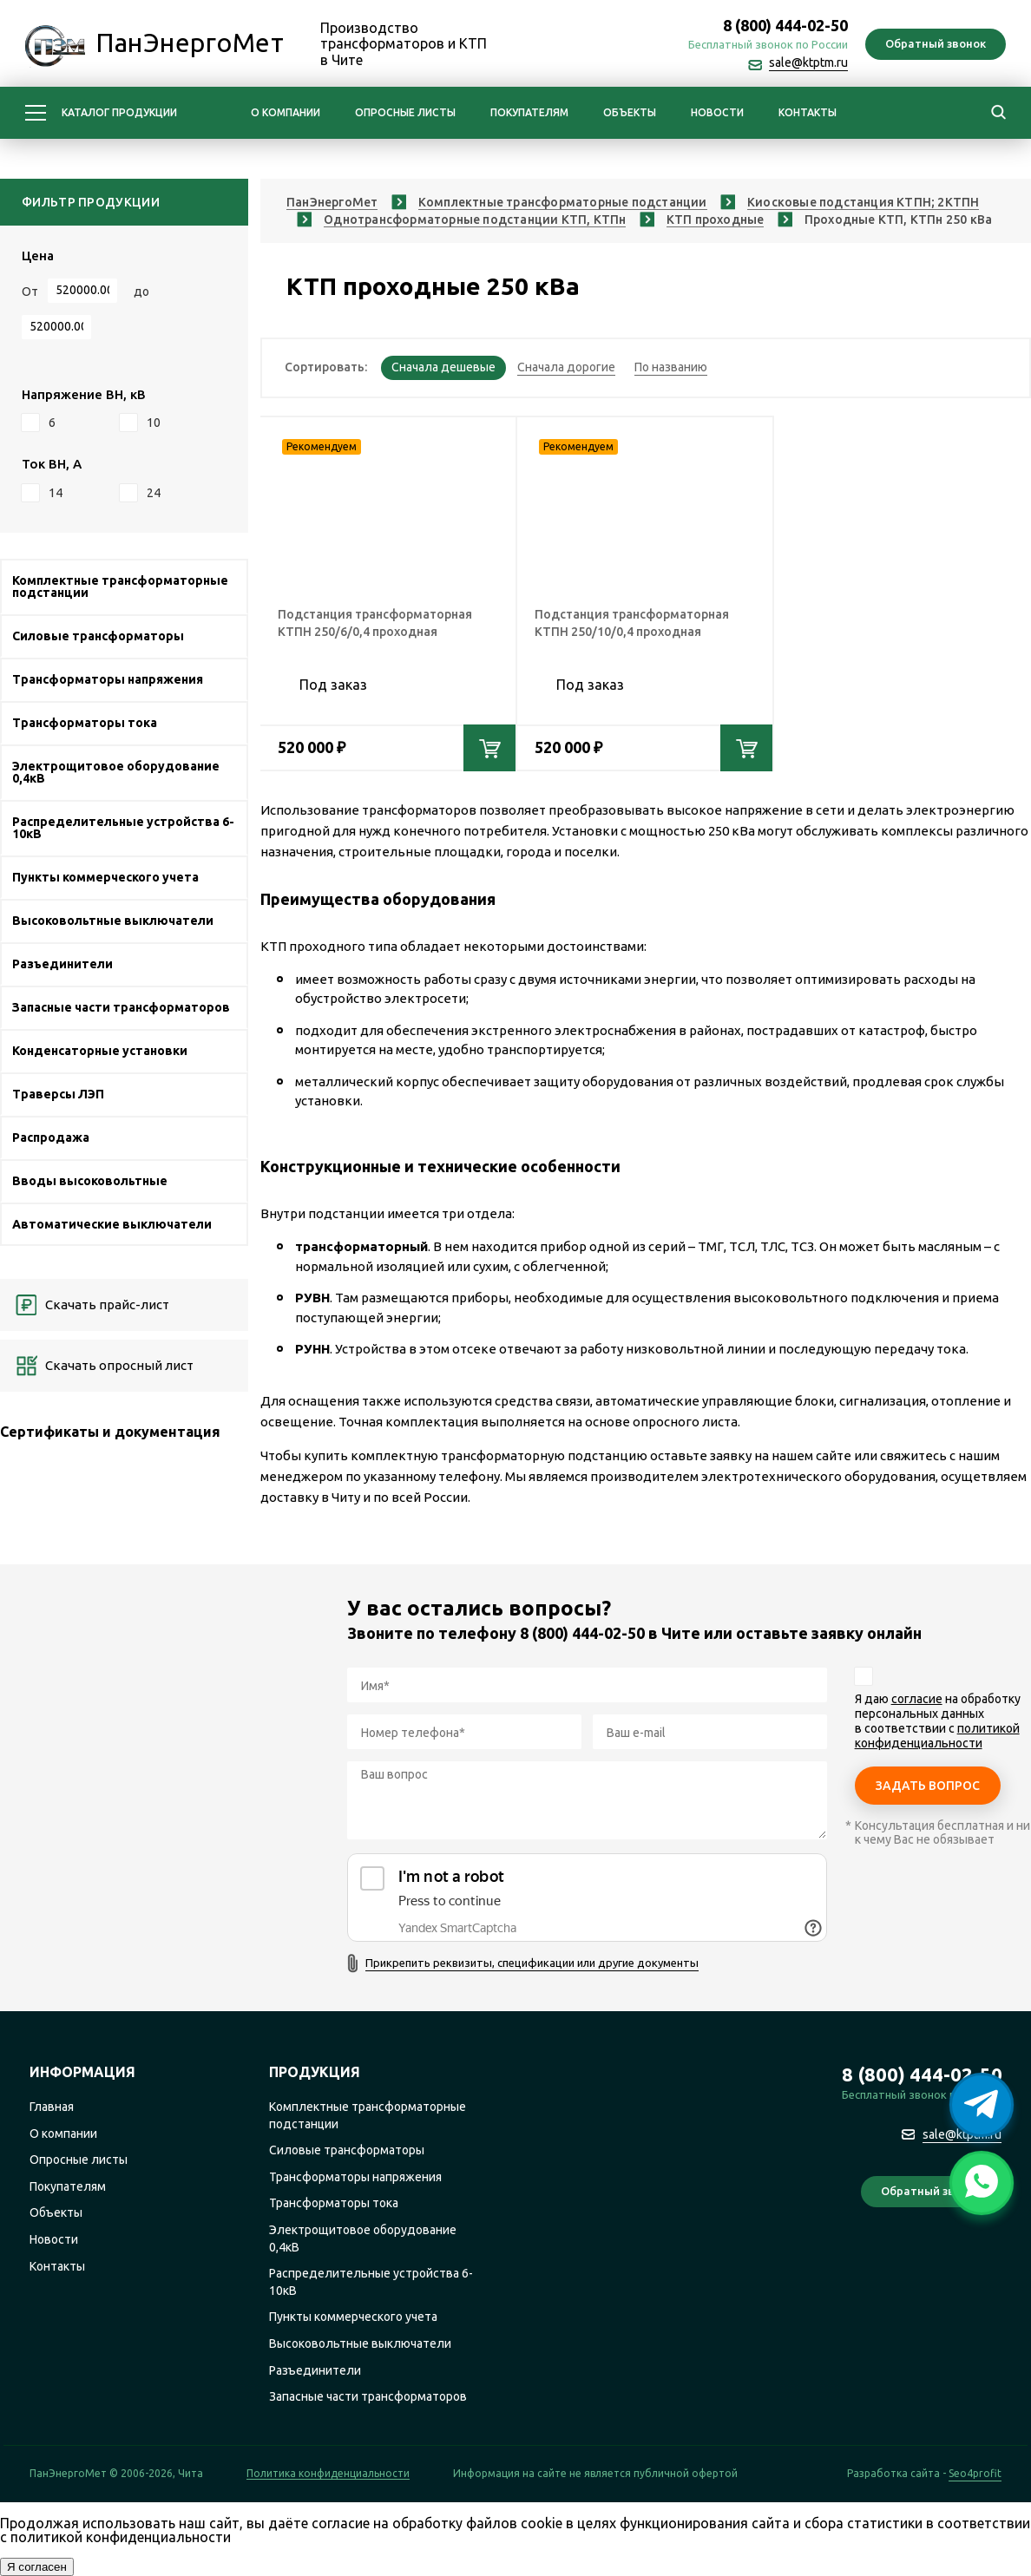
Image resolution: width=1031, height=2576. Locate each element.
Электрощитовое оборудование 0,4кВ (116, 772)
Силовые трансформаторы (98, 636)
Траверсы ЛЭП (58, 1094)
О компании (285, 112)
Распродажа (50, 1137)
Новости (717, 112)
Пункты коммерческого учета (105, 877)
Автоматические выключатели (112, 1224)
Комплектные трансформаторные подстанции (120, 587)
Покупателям (529, 112)
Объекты (629, 112)
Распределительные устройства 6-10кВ (123, 828)
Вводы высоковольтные (89, 1181)
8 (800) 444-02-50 (785, 25)
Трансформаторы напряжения (107, 679)
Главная (52, 2107)
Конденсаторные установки (99, 1051)
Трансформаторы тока (84, 723)
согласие (916, 1699)
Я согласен (37, 2566)
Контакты (807, 112)
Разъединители (62, 964)
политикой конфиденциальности (937, 1735)
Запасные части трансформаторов (121, 1007)
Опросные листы (405, 112)
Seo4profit (975, 2473)
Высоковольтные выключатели (112, 920)
